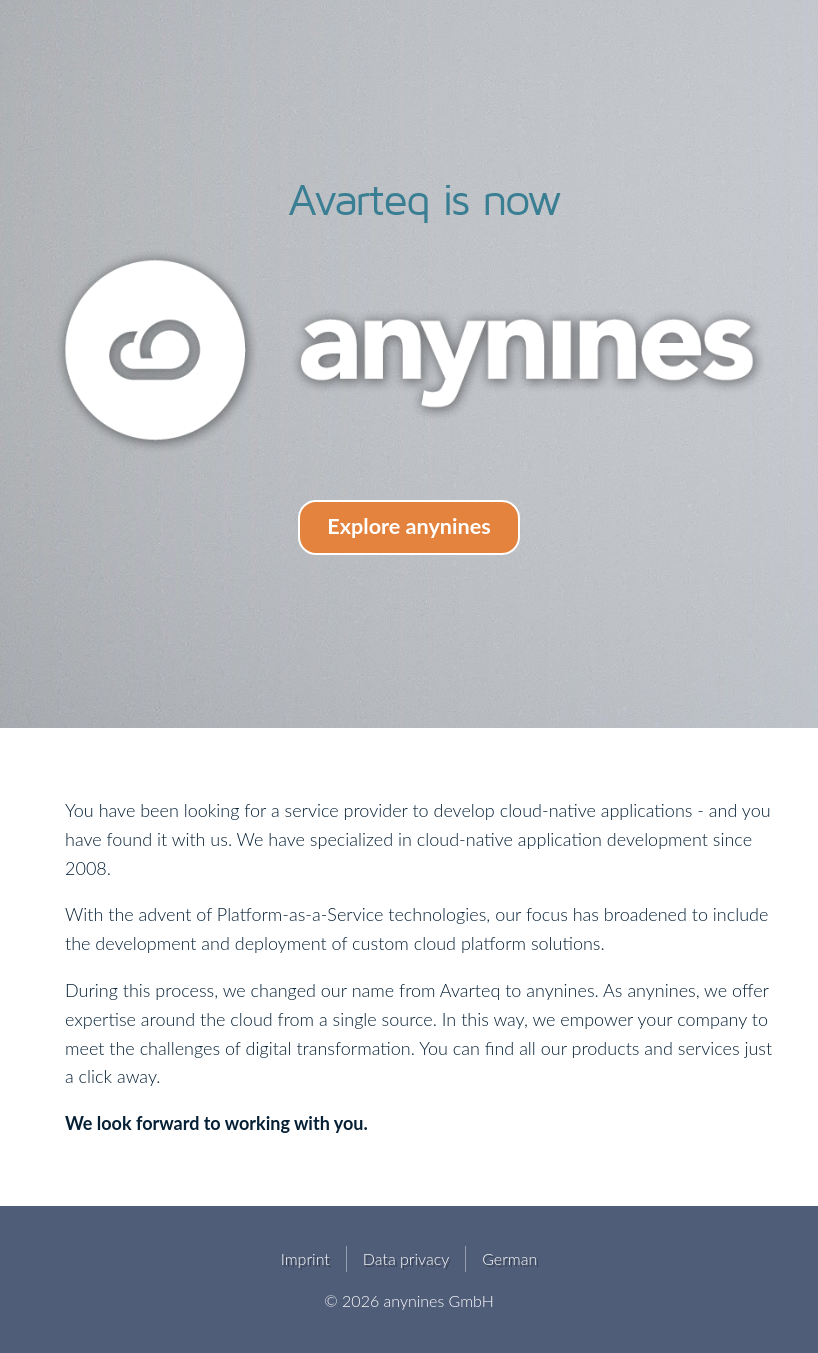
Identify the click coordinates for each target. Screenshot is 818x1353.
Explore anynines (408, 526)
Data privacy (406, 1258)
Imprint (305, 1258)
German (509, 1258)
